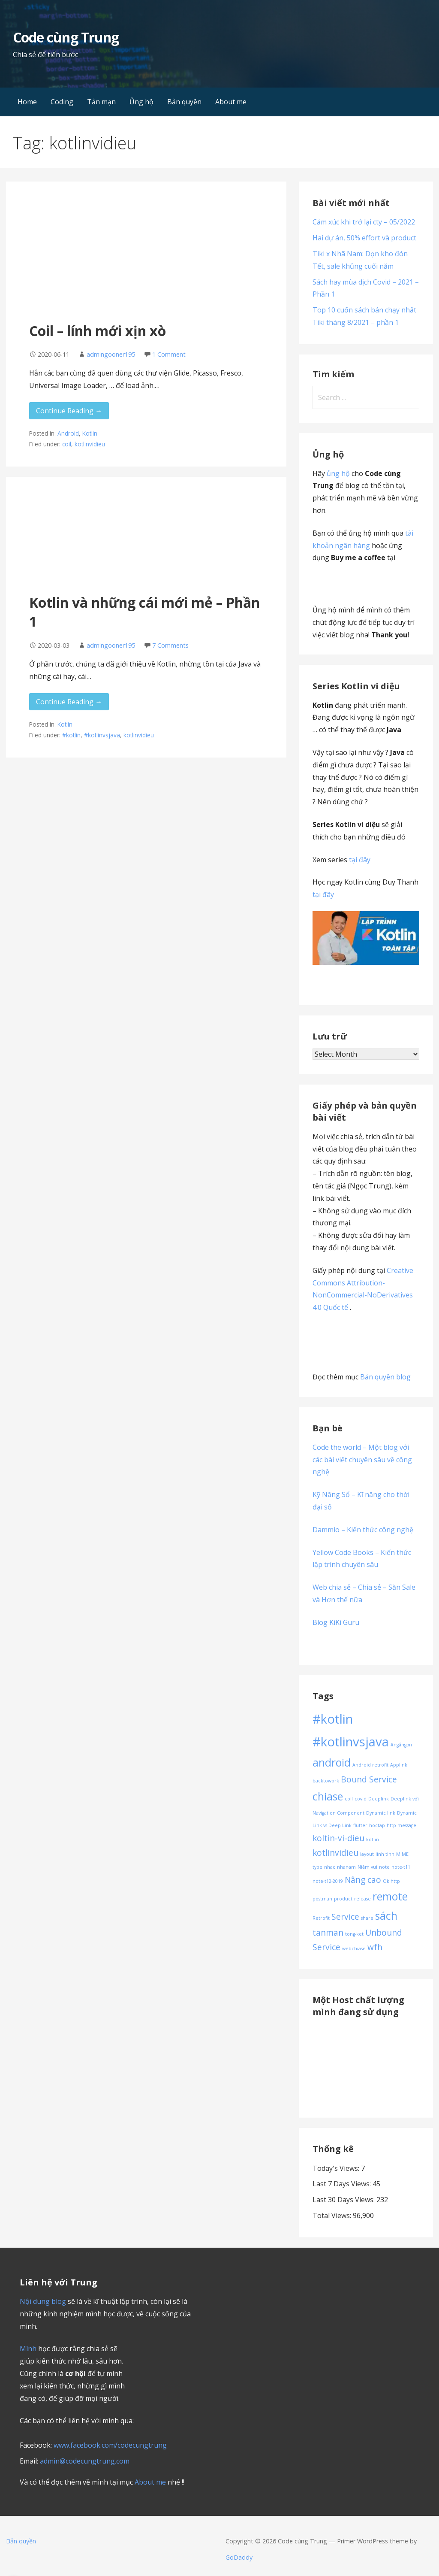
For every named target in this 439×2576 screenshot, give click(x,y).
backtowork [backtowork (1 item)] (326, 1781)
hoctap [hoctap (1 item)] (377, 1825)
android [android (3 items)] (332, 1762)
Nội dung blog (43, 2301)
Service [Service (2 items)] (345, 1916)
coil (66, 444)
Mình (28, 2348)
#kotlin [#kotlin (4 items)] (333, 1718)
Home (27, 101)
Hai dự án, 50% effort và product (364, 237)
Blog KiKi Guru (336, 1622)
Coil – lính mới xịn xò (97, 330)
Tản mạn (101, 101)
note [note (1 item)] (384, 1867)
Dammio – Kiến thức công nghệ (363, 1529)
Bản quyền (184, 101)
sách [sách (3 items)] (386, 1916)
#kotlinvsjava (102, 735)
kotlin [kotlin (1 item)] (372, 1840)
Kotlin (89, 433)
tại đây (359, 859)
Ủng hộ (141, 101)
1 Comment (169, 354)
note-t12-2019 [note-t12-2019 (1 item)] (328, 1881)
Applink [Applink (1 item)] (398, 1765)
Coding (62, 101)
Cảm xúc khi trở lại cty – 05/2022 (364, 222)
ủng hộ (338, 473)
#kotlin (71, 735)
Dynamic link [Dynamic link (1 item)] (380, 1813)
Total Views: (333, 2215)
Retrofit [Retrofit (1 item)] (321, 1918)
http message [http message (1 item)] (401, 1825)
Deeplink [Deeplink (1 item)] (378, 1799)
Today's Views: (337, 2168)
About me (231, 101)
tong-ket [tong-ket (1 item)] (354, 1934)
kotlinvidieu (90, 444)
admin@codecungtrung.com (84, 2461)
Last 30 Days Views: (344, 2199)
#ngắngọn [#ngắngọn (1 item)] (401, 1745)
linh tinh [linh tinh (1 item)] (385, 1854)
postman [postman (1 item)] (322, 1899)
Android (68, 433)
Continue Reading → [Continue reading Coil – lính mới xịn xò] (69, 410)
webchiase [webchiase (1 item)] (354, 1949)
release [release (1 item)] (362, 1899)
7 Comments (170, 645)
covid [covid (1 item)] (361, 1799)
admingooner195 (111, 354)
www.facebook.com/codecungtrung (110, 2445)
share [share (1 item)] (367, 1918)
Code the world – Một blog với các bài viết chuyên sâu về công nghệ (362, 1460)
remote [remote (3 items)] (390, 1896)
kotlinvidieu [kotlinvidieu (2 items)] (335, 1852)
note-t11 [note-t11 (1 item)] (400, 1867)
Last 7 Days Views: (343, 2183)
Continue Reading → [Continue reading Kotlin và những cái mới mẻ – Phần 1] (69, 701)
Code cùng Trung (66, 37)
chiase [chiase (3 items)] (328, 1796)
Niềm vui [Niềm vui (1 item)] (367, 1867)
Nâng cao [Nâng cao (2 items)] (363, 1879)
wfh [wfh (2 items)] (374, 1947)
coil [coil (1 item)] (349, 1799)
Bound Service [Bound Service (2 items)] (369, 1779)
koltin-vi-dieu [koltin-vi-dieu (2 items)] (338, 1838)
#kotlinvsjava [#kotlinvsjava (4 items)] (351, 1741)
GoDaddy (239, 2557)
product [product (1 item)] (343, 1899)
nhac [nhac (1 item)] (329, 1867)
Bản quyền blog (385, 1377)
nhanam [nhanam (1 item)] (346, 1867)
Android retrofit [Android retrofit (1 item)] (370, 1765)
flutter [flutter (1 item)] (360, 1825)
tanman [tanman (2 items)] (328, 1932)
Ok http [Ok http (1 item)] (391, 1881)
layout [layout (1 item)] (367, 1854)
